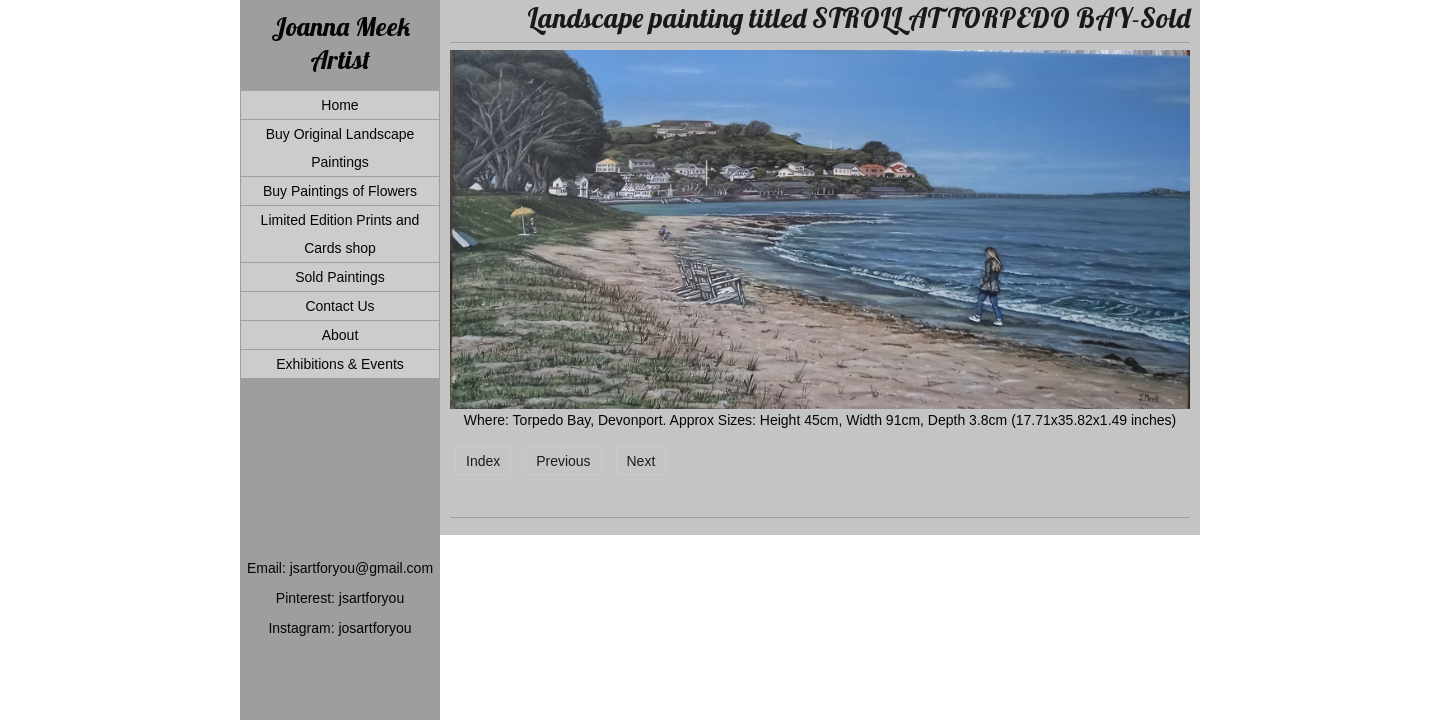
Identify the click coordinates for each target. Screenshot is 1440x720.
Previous (563, 461)
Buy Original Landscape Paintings (340, 148)
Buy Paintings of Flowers (340, 191)
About (340, 335)
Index (483, 461)
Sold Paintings (340, 277)
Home (339, 105)
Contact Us (339, 306)
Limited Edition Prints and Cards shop (340, 234)
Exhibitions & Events (340, 364)
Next (641, 461)
